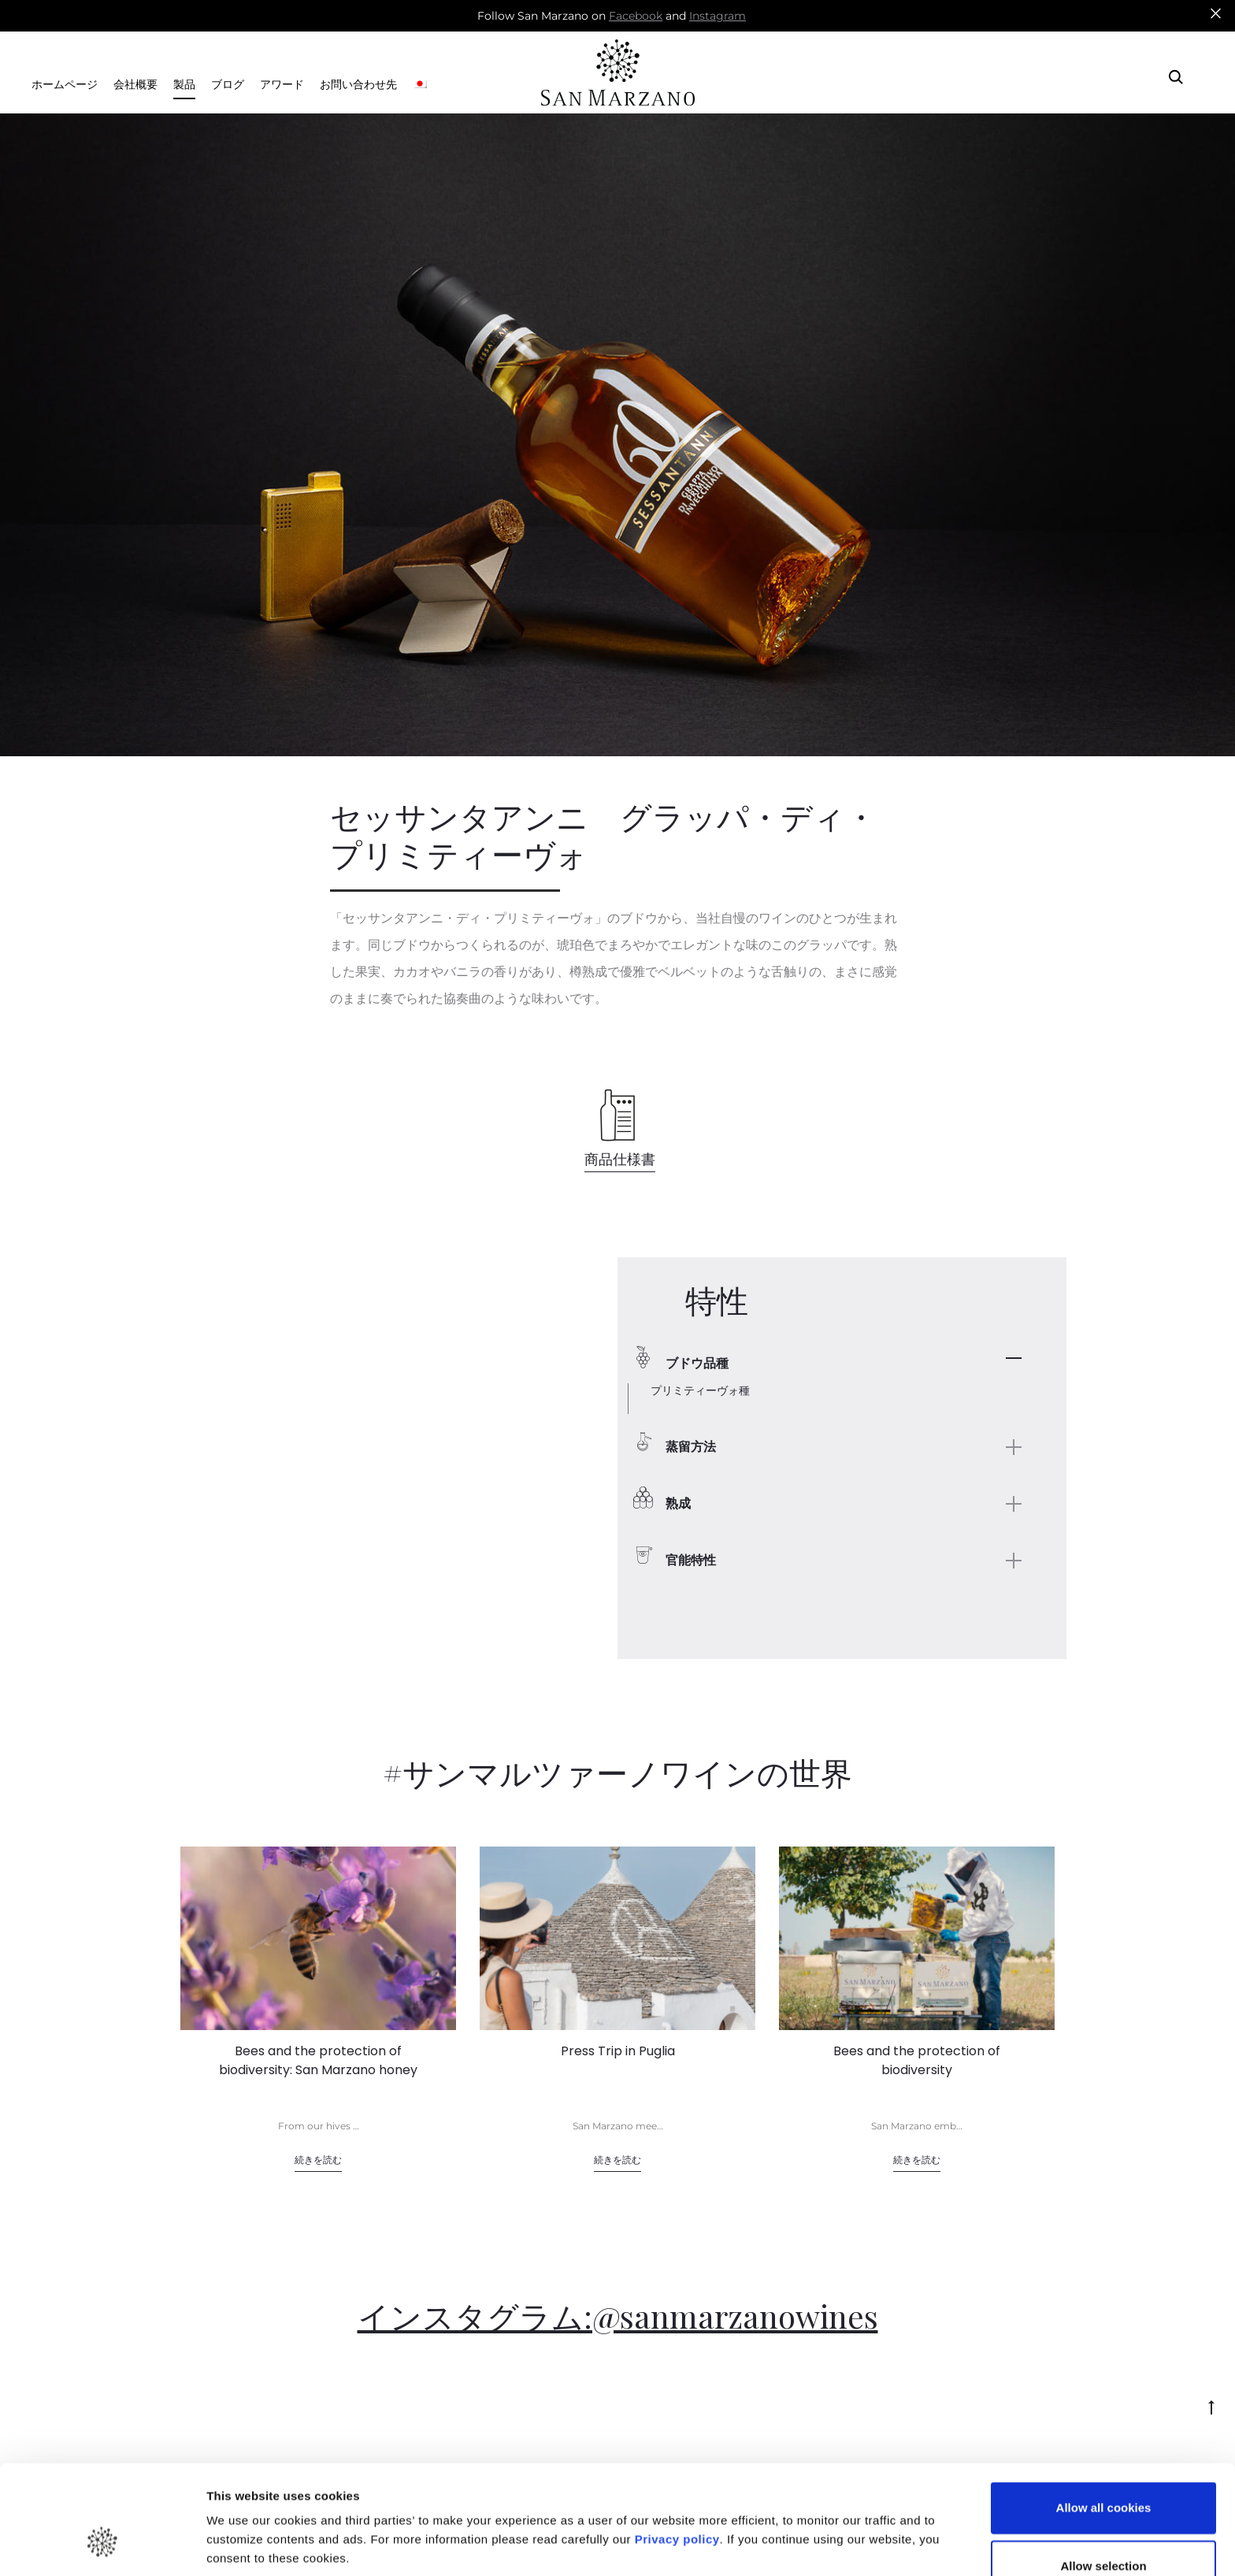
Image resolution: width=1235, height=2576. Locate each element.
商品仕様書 (619, 1159)
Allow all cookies (1104, 2415)
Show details (826, 2515)
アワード (282, 85)
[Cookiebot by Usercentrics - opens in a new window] (102, 2545)
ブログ (227, 85)
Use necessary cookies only (1103, 2530)
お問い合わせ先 (358, 85)
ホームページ (65, 85)
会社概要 (135, 85)
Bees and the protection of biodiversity (916, 2060)
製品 (184, 85)
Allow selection (1103, 2472)
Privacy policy (675, 2446)
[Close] (1216, 12)
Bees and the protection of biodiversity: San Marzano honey (318, 2060)
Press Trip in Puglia (618, 2051)
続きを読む (318, 2160)
